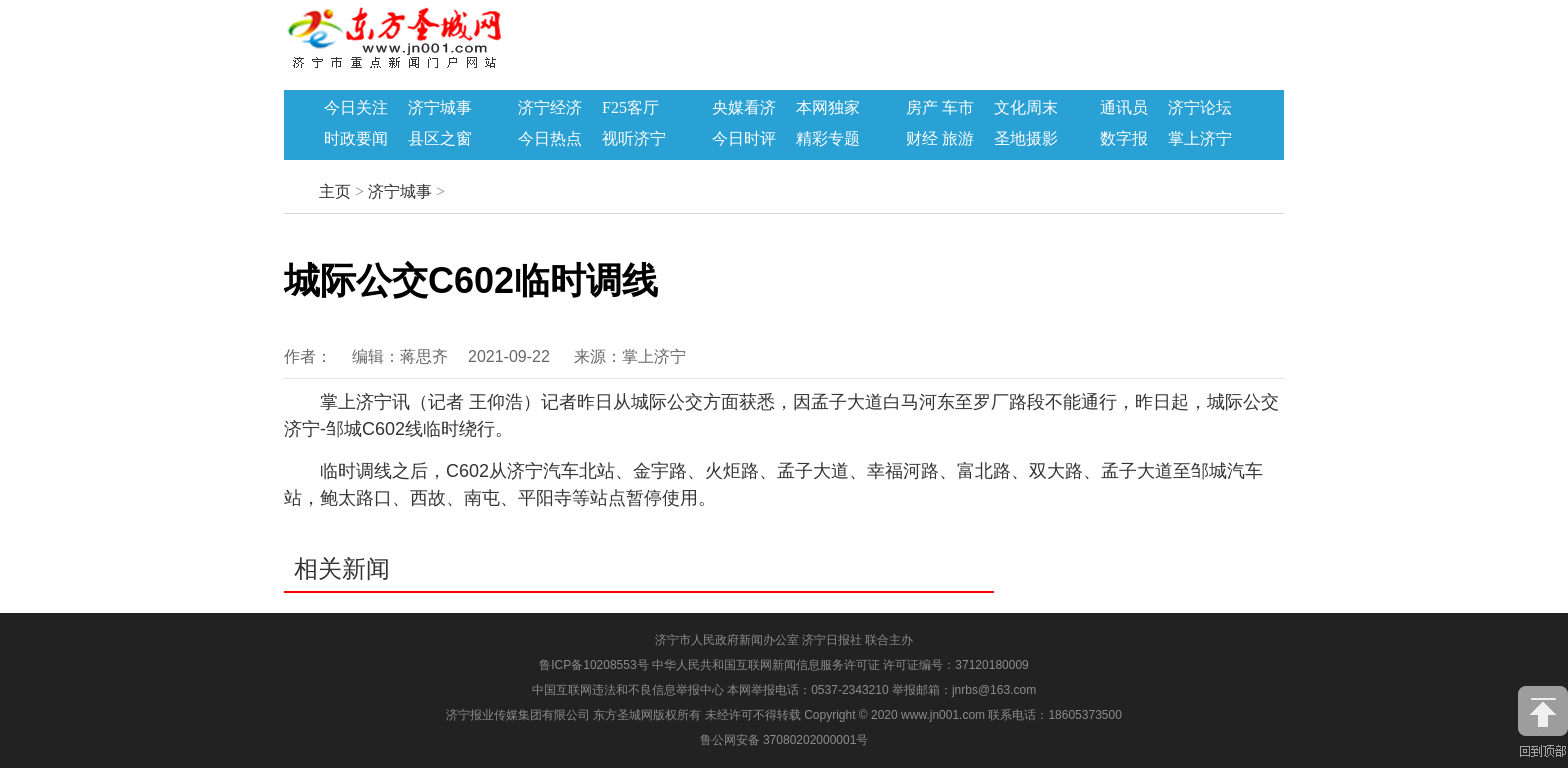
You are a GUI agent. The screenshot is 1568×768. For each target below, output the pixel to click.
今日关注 (356, 108)
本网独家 (828, 108)
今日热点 (550, 139)
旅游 (958, 139)
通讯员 (1124, 108)
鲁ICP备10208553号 (593, 665)
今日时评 (744, 139)
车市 (958, 108)
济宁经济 (550, 108)
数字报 (1124, 139)
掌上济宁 (1200, 139)
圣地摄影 (1026, 139)
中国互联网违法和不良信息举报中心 (629, 690)
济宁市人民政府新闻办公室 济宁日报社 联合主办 (784, 640)
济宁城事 (440, 108)
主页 (335, 191)
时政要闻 (356, 139)
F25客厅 (630, 108)
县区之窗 (440, 139)
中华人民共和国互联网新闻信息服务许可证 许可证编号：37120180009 (840, 665)
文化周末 (1026, 108)
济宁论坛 (1200, 108)
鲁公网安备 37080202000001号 (784, 740)
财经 (922, 139)
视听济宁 (634, 139)
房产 (922, 108)
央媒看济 (744, 108)
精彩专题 (828, 139)
